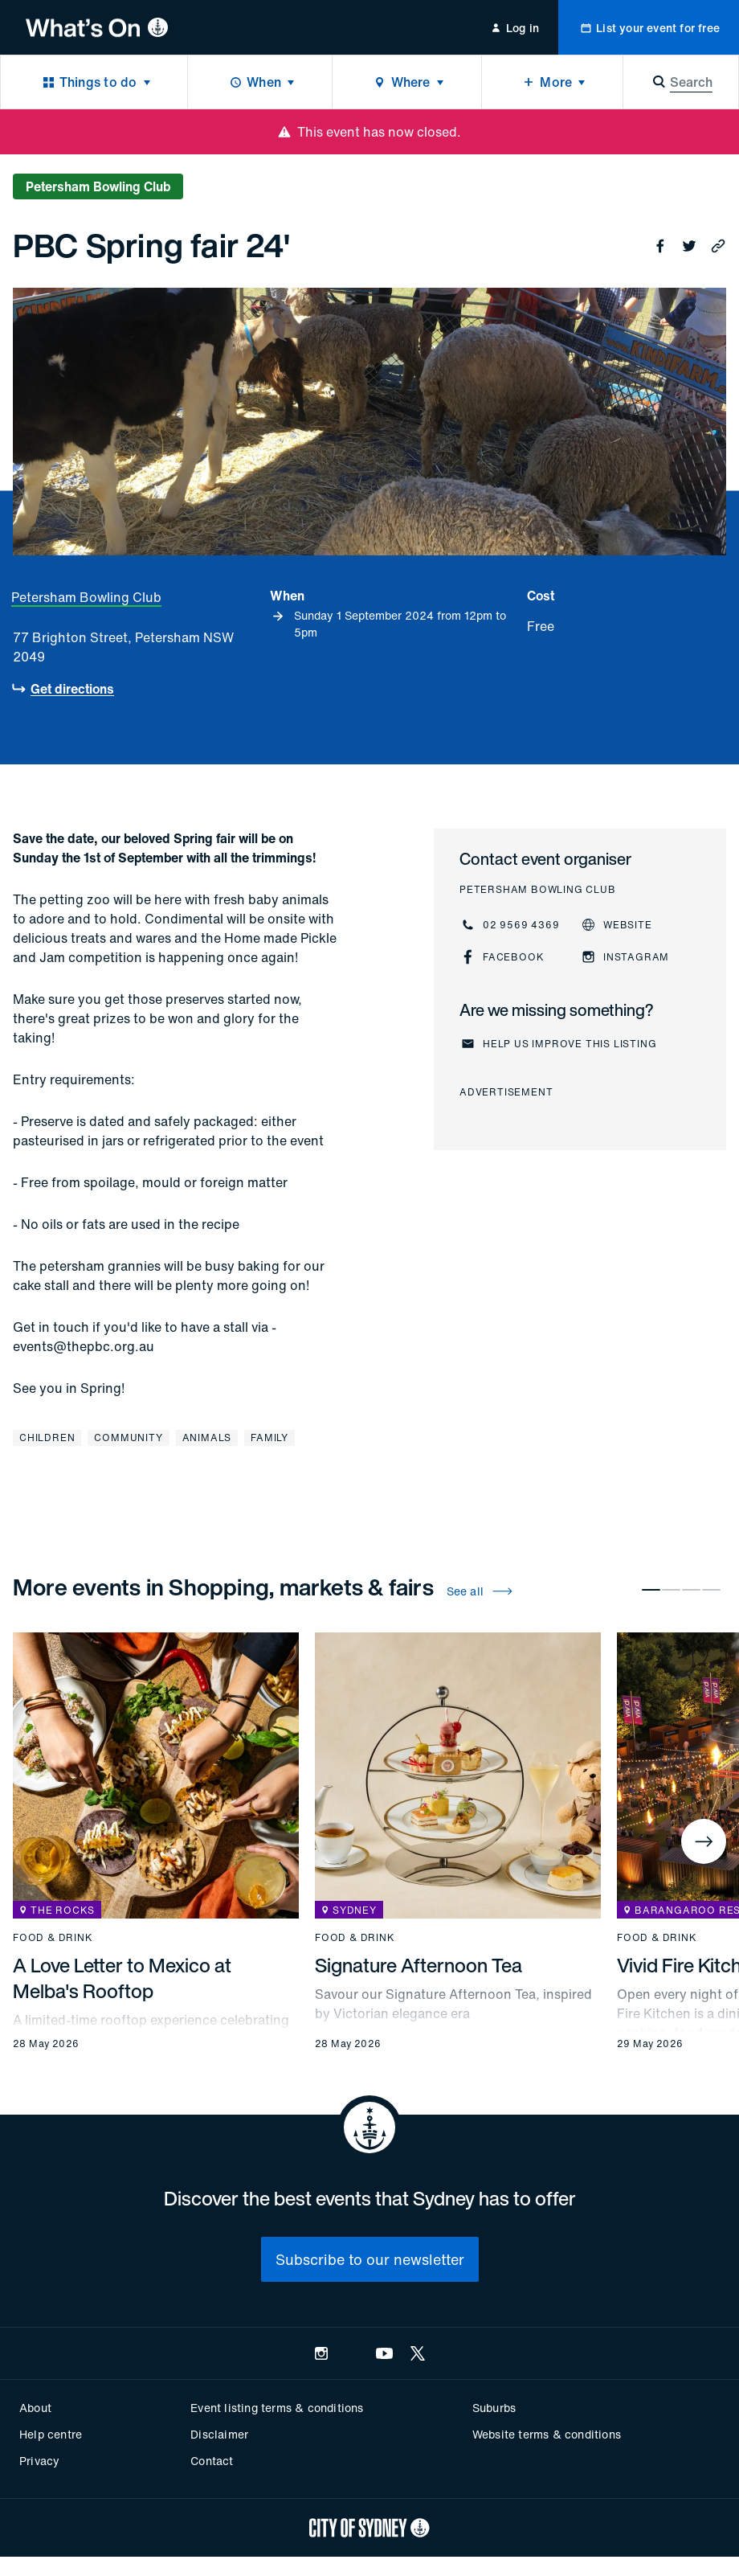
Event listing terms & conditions (276, 2407)
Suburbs (494, 2407)
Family (269, 1437)
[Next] (703, 1841)
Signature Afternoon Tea (418, 1965)
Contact (211, 2460)
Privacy (39, 2460)
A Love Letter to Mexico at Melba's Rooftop (122, 1978)
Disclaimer (219, 2434)
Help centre (50, 2434)
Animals (207, 1437)
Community (128, 1437)
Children (47, 1437)
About (35, 2407)
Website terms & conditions (546, 2434)
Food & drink (53, 1937)
